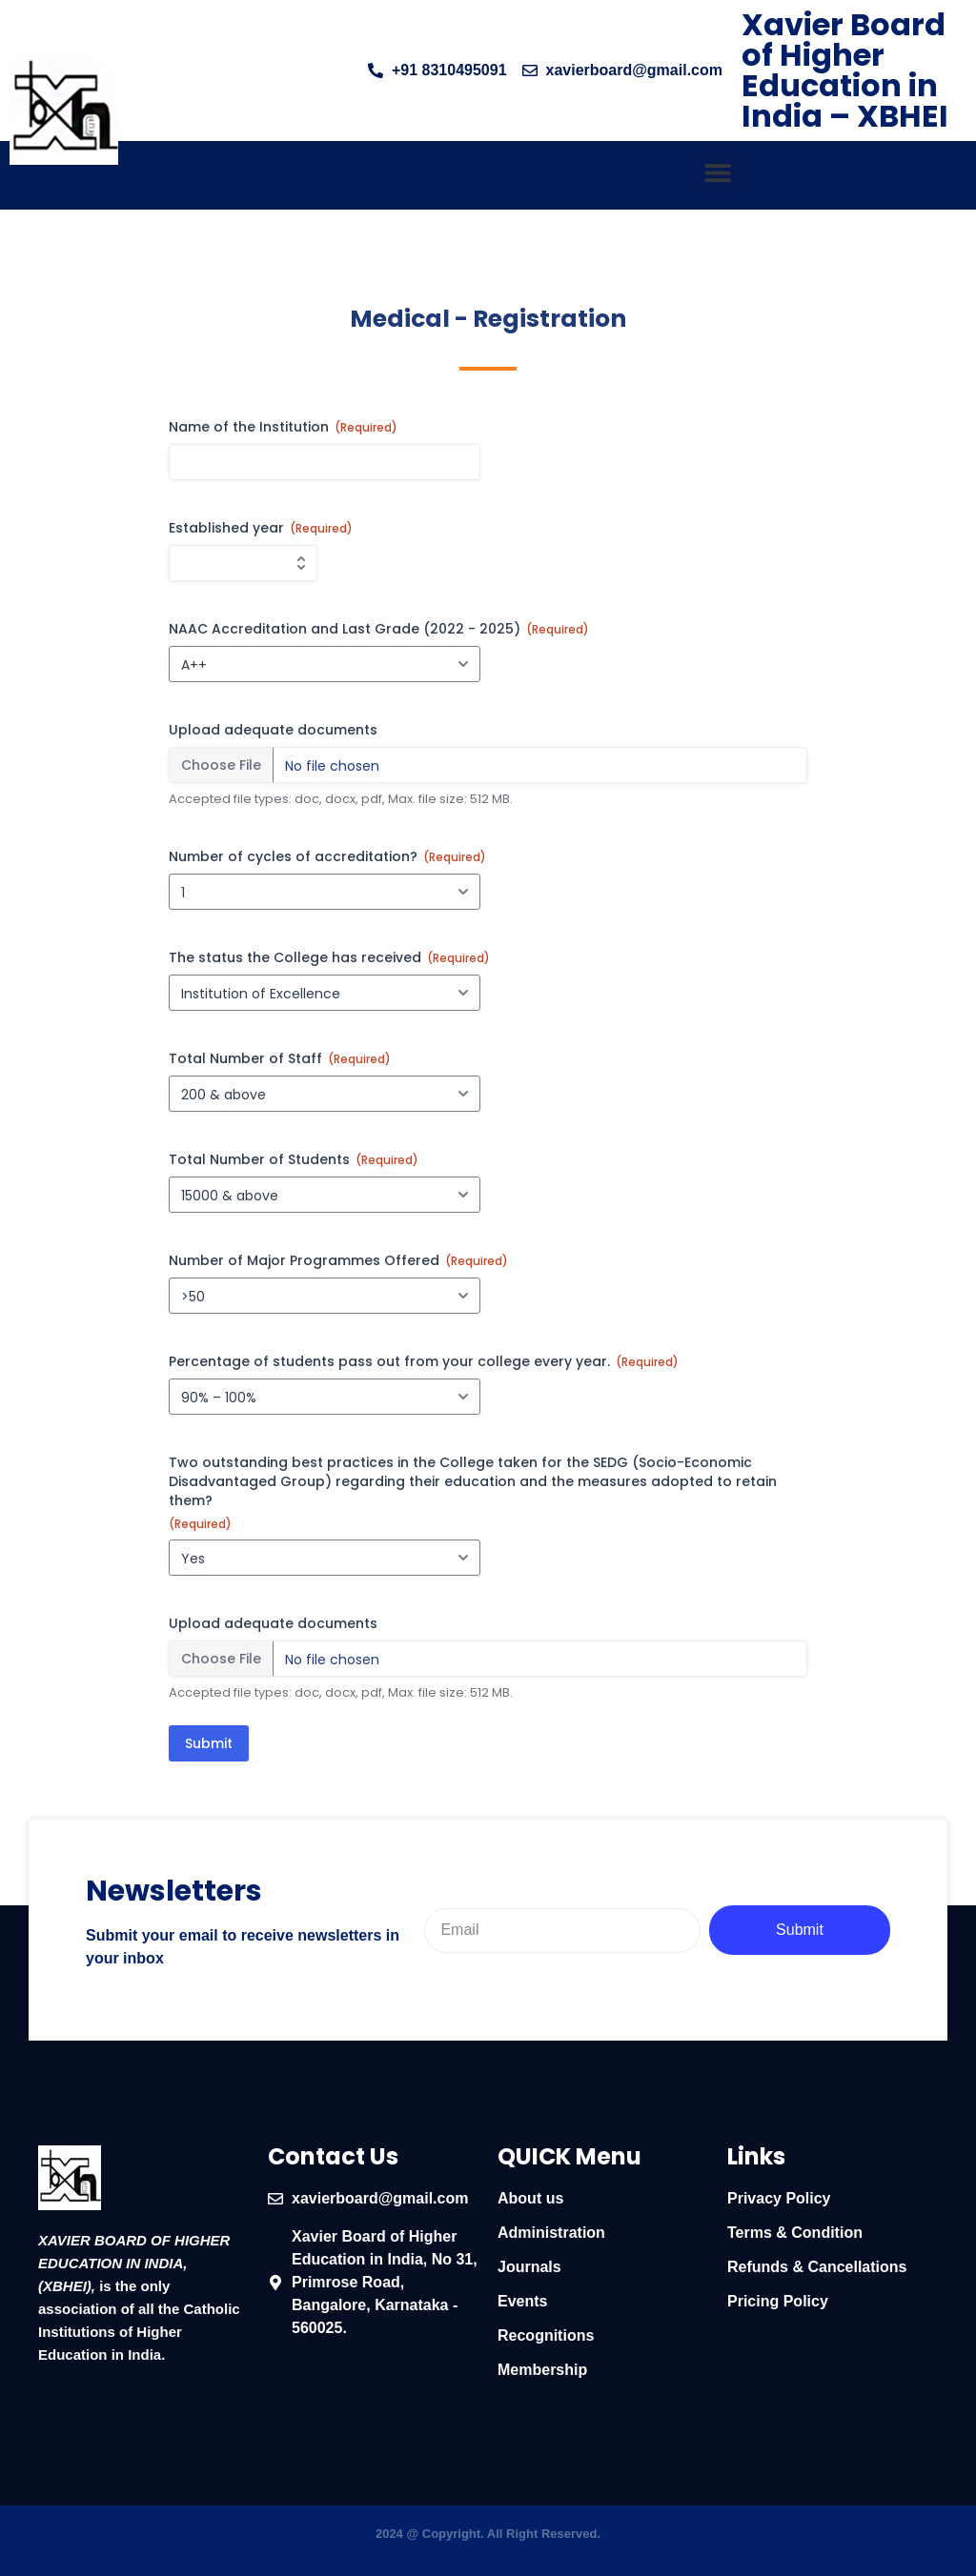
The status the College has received (329, 957)
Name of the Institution (283, 426)
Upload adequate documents (273, 729)
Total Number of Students (293, 1159)
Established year (261, 527)
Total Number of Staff (280, 1058)
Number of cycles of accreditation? (327, 856)
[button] (717, 172)
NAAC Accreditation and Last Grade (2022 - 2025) (379, 628)
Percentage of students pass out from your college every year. (424, 1361)
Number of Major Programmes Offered (338, 1260)
